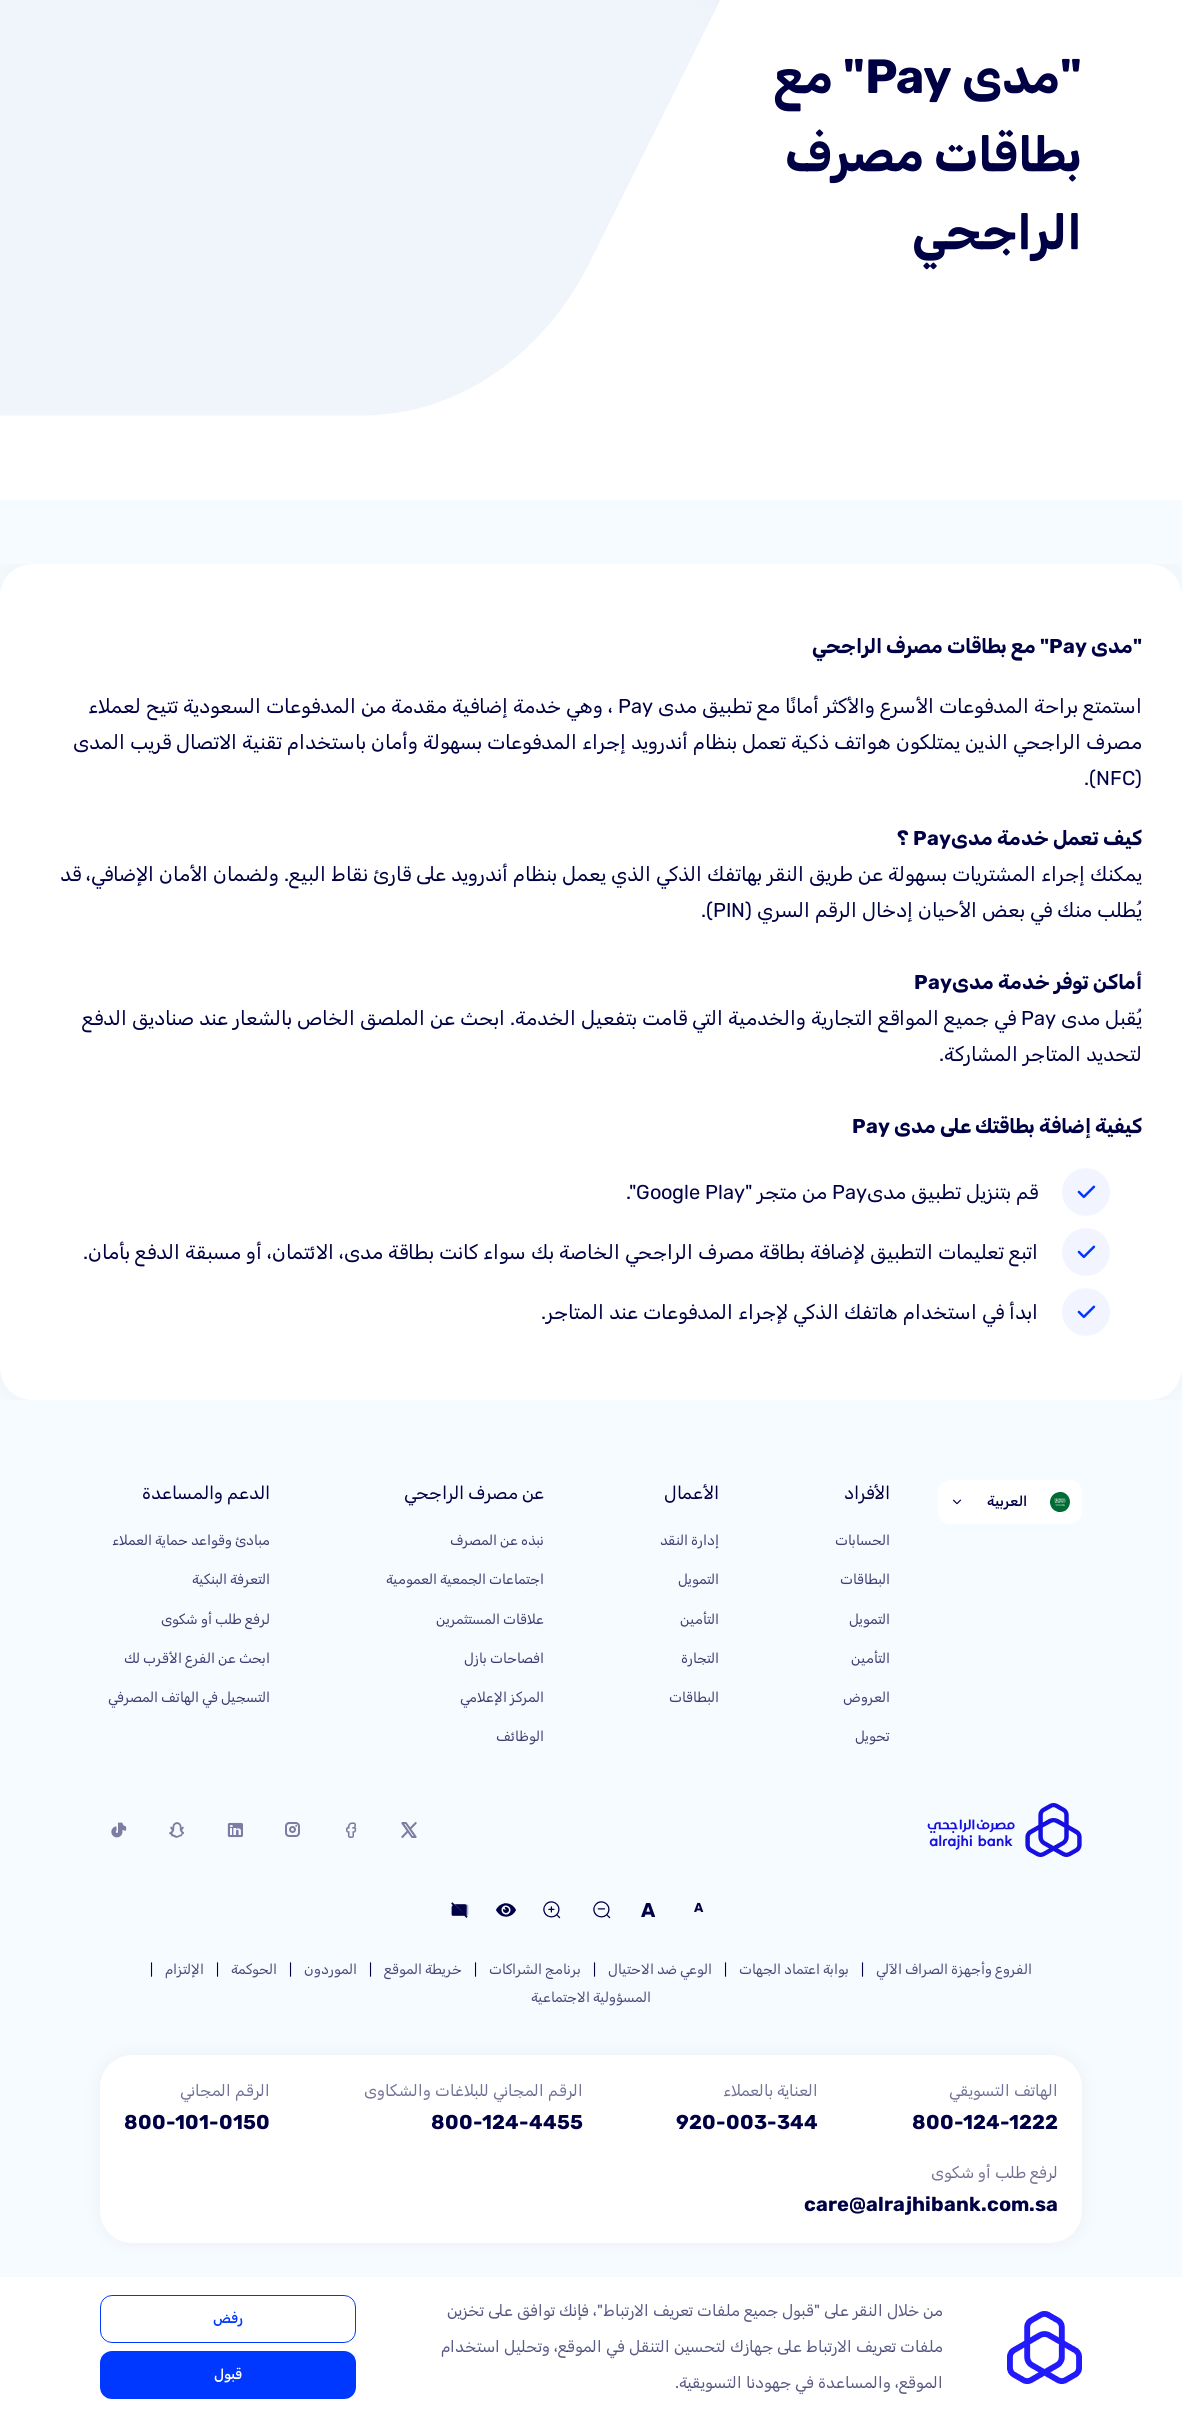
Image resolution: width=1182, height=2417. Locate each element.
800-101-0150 (197, 2122)
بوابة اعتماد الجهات (794, 1969)
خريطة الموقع (423, 1969)
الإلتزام (184, 1969)
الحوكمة (254, 1969)
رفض (228, 2318)
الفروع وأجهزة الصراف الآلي (954, 1969)
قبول (228, 2374)
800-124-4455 (507, 2122)
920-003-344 (747, 2122)
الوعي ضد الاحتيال (660, 1969)
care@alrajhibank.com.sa (931, 2204)
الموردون (330, 1969)
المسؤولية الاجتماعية (591, 1997)
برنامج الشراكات (535, 1969)
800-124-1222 (985, 2122)
